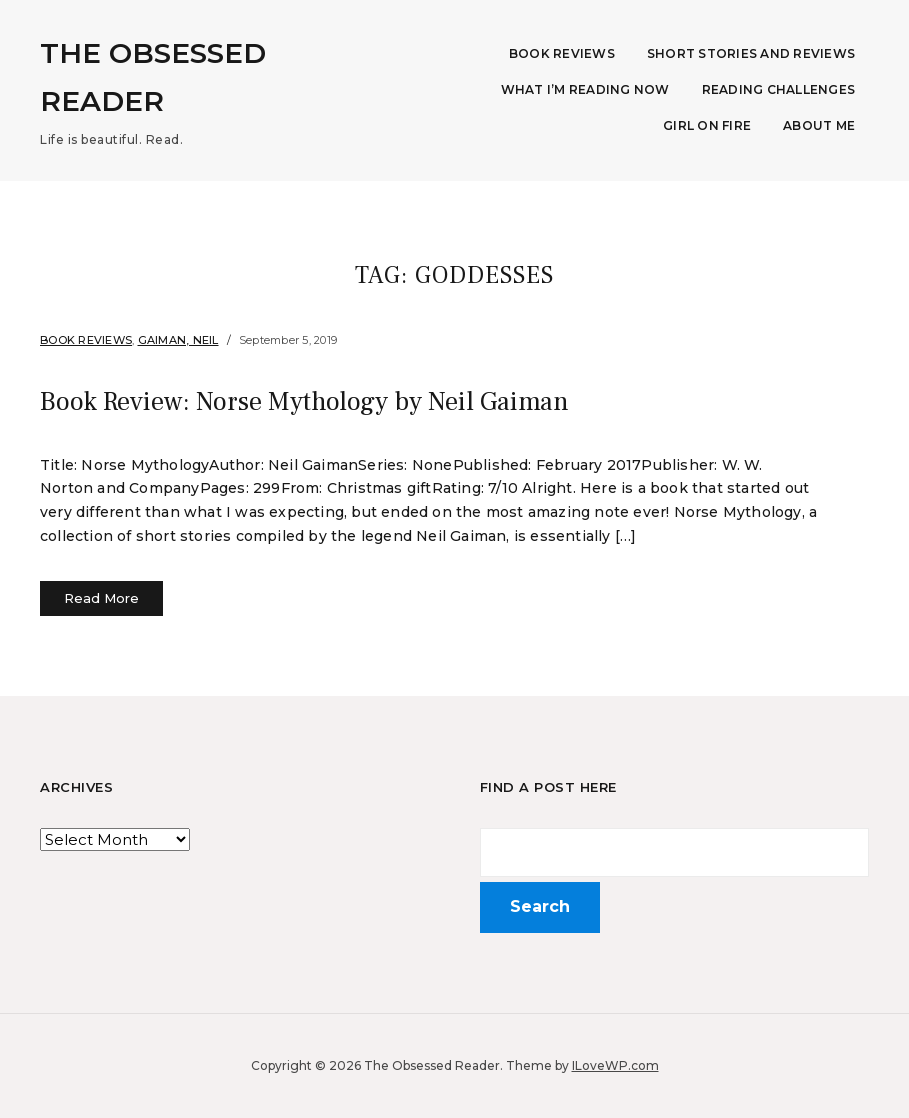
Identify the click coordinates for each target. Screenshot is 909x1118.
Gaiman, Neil (178, 340)
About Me (819, 125)
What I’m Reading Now (585, 89)
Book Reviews (562, 53)
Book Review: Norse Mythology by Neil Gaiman (319, 401)
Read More (101, 598)
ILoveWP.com (615, 1065)
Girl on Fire (707, 125)
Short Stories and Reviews (751, 53)
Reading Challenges (779, 89)
